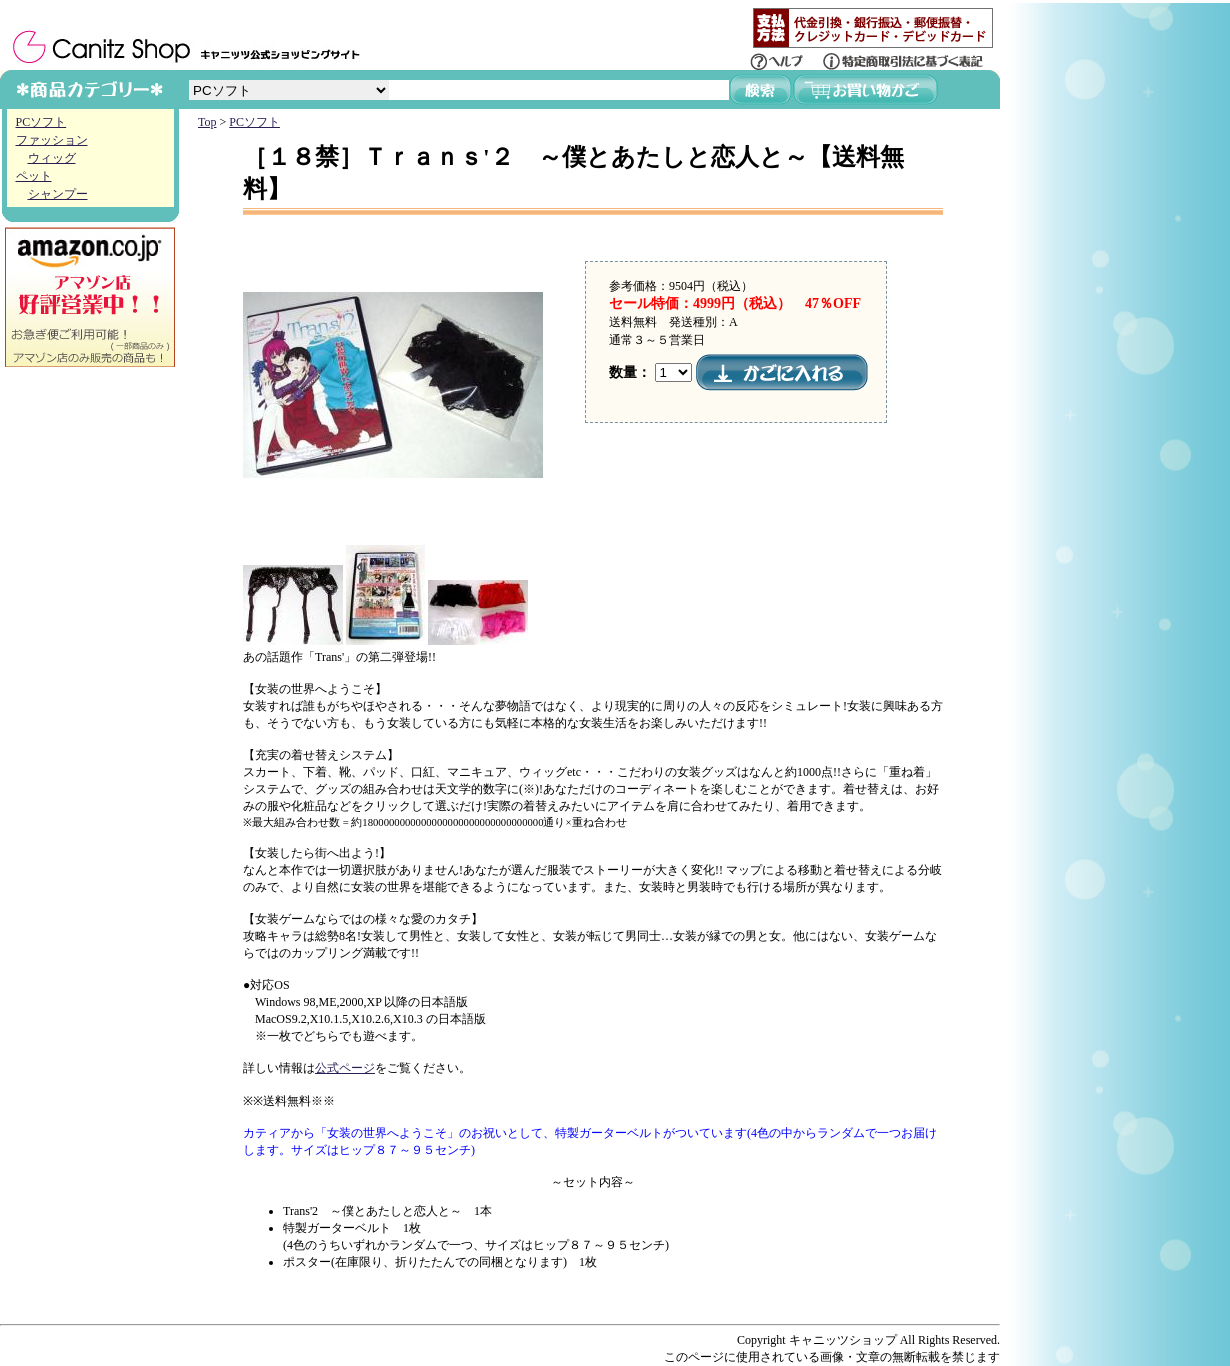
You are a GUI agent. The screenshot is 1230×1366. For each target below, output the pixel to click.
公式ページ (345, 1068)
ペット (34, 176)
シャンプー (58, 194)
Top (207, 122)
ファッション (52, 140)
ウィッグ (52, 158)
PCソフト (41, 122)
